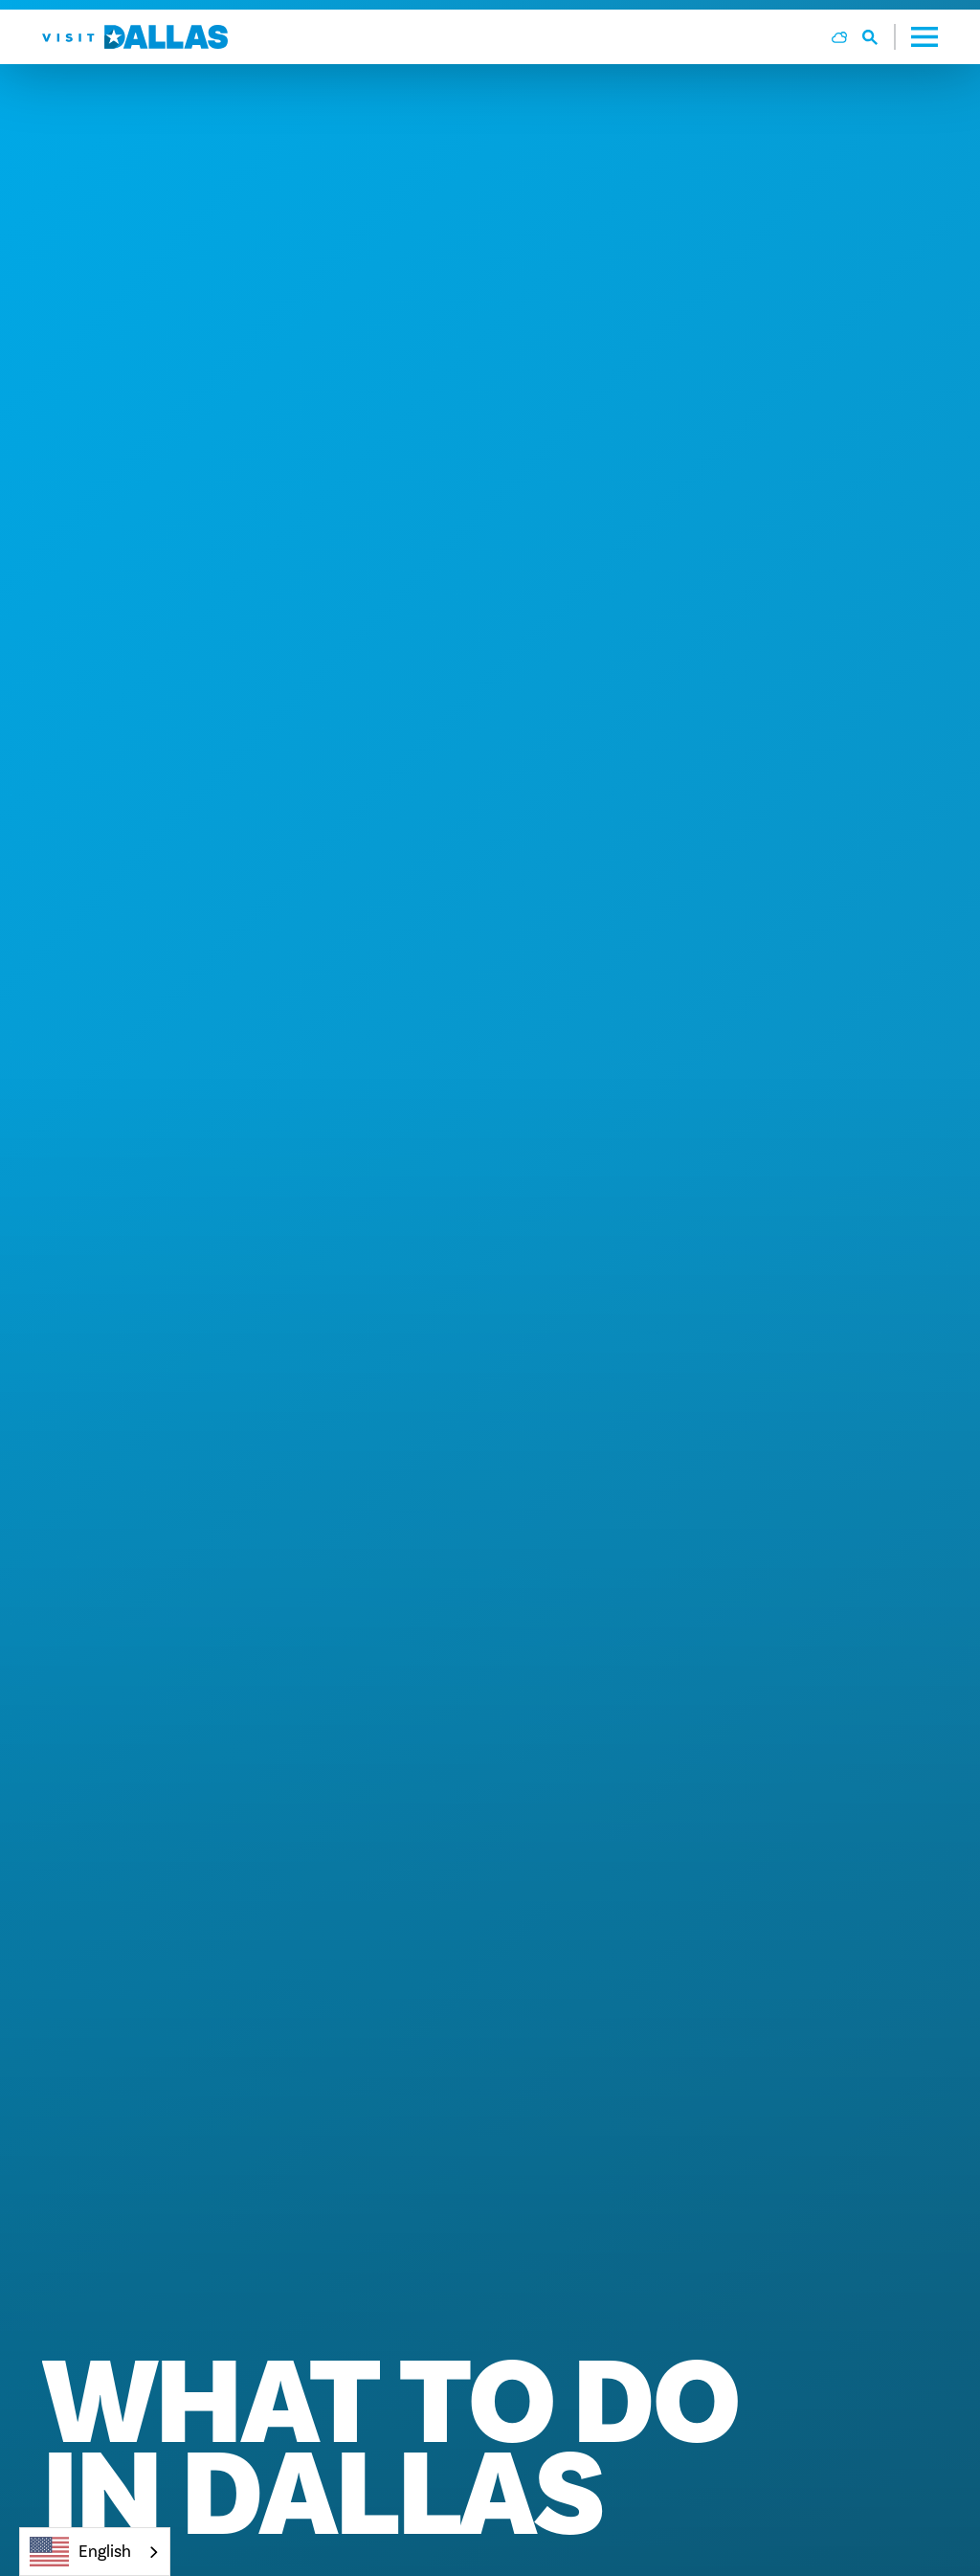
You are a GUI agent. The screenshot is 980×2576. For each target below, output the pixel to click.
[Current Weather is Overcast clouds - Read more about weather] (839, 37)
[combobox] (94, 2551)
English (80, 2551)
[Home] (135, 37)
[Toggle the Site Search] (879, 37)
